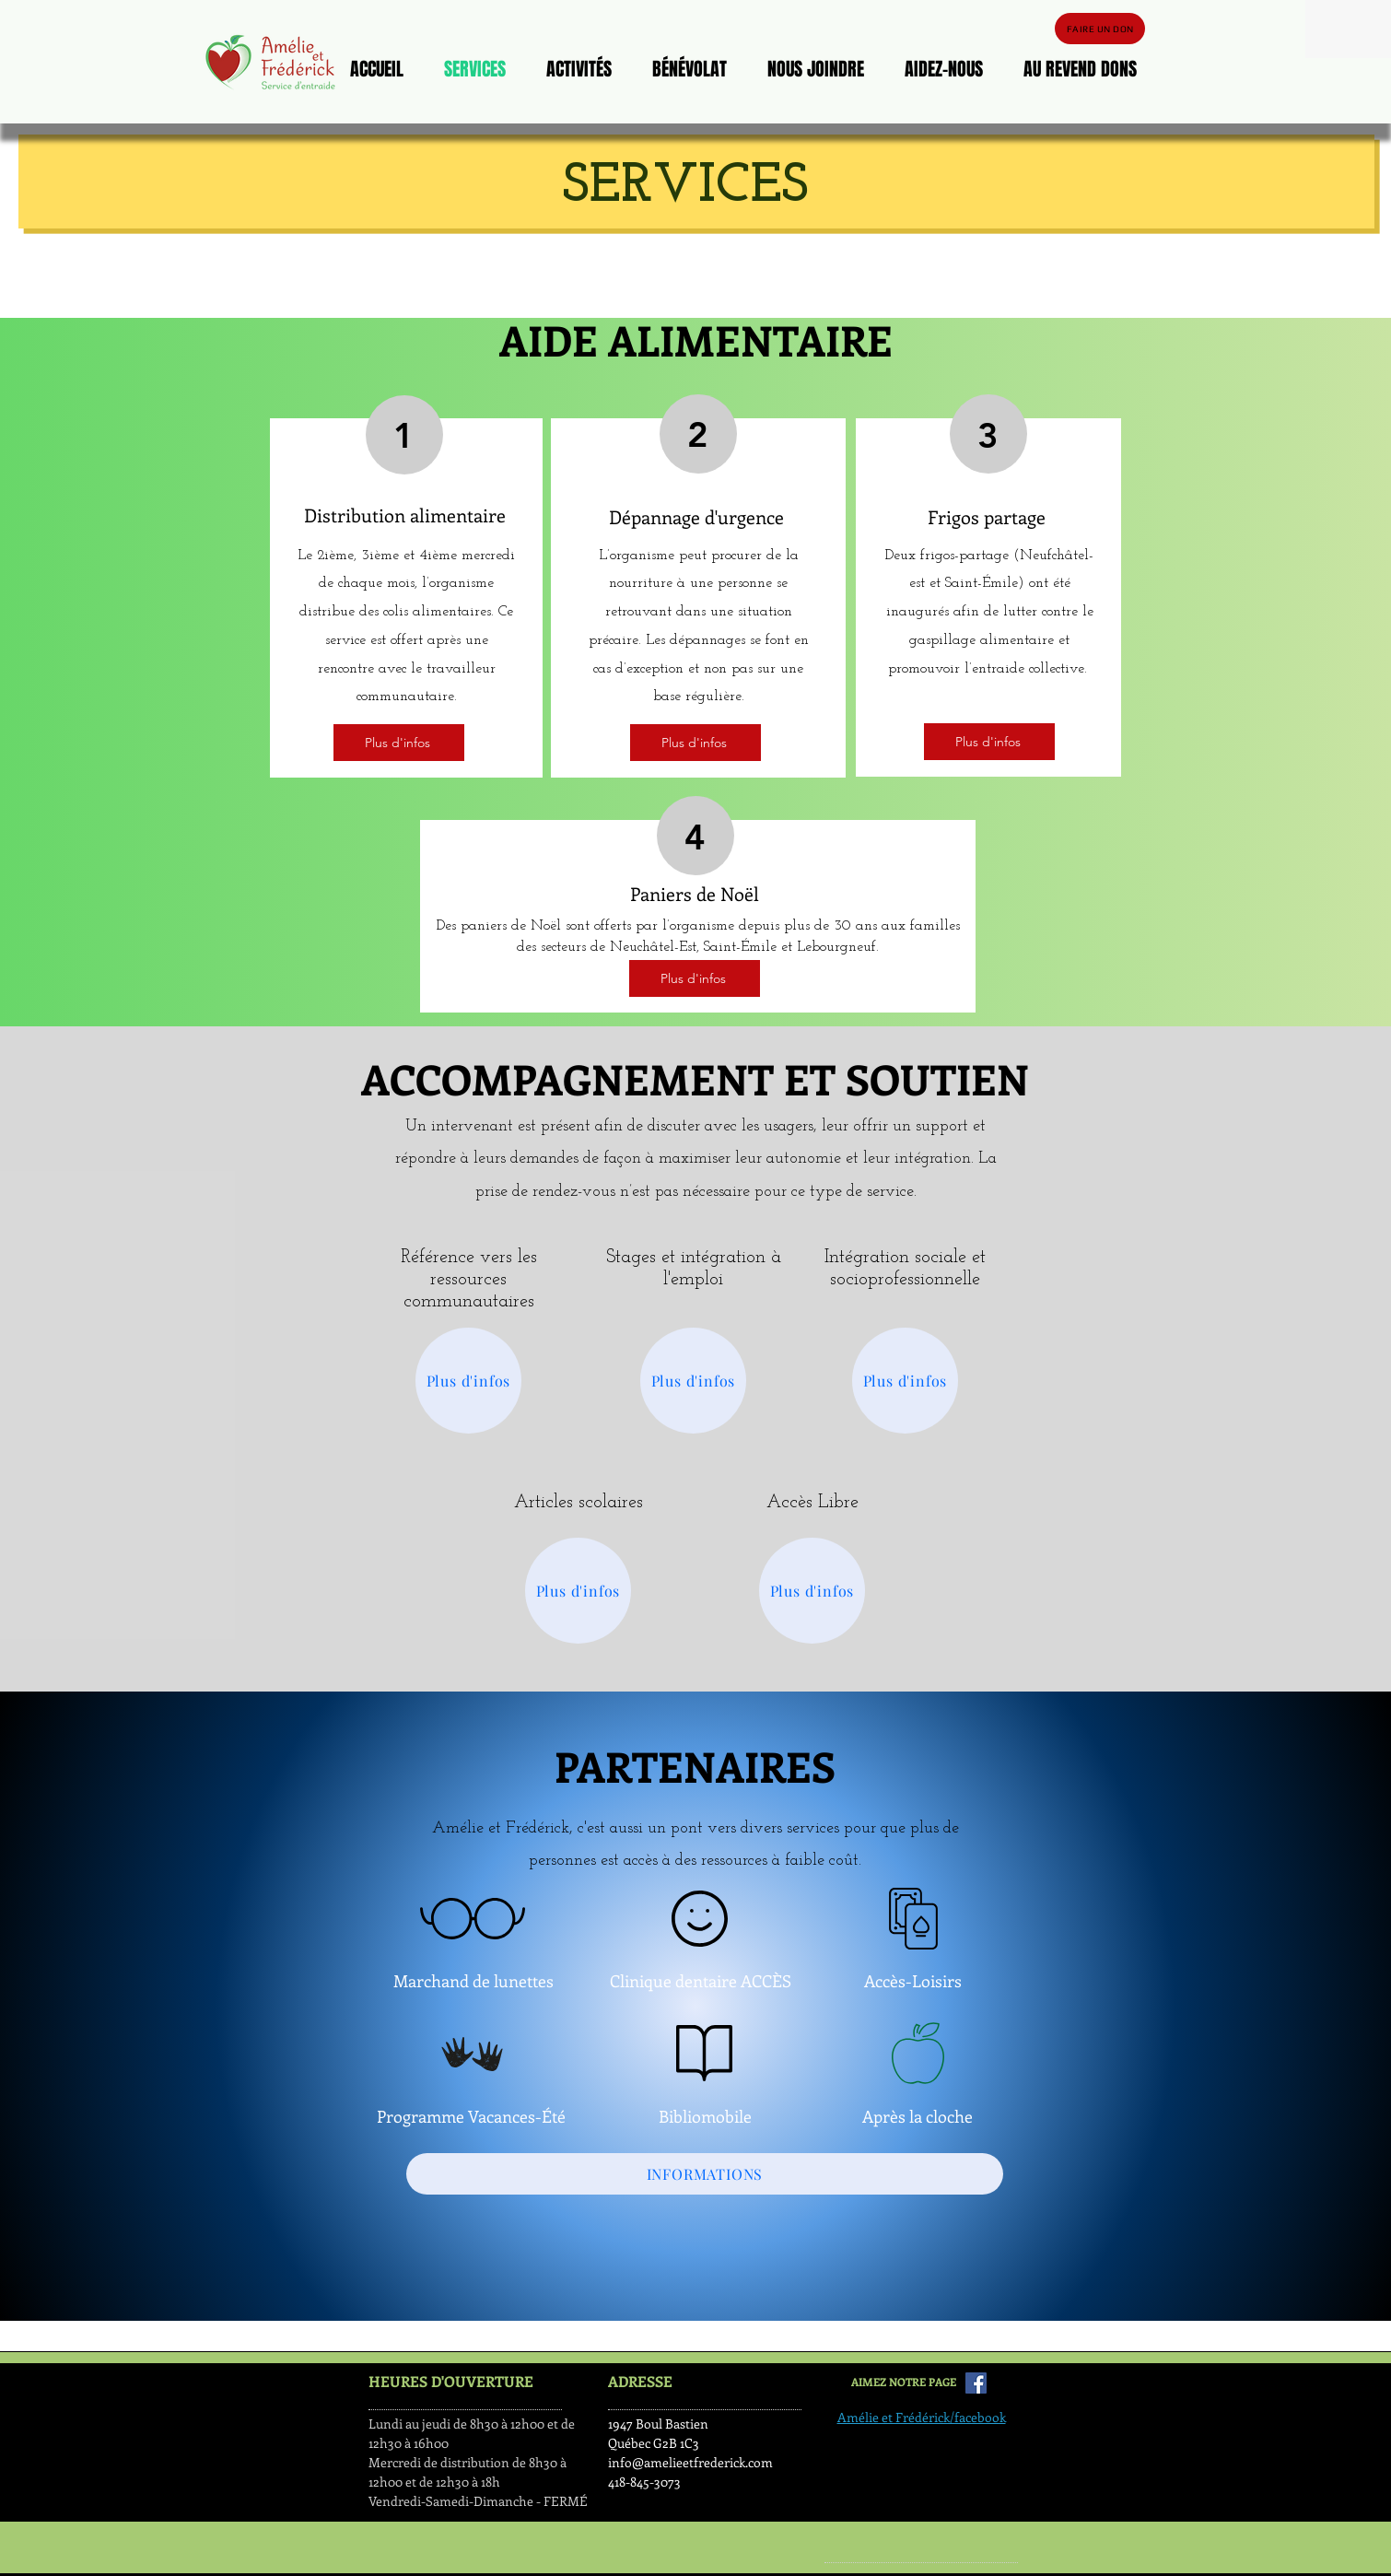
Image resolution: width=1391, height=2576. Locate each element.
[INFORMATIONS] (704, 2174)
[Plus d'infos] (398, 742)
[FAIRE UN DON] (1100, 28)
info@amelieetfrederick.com (690, 2462)
